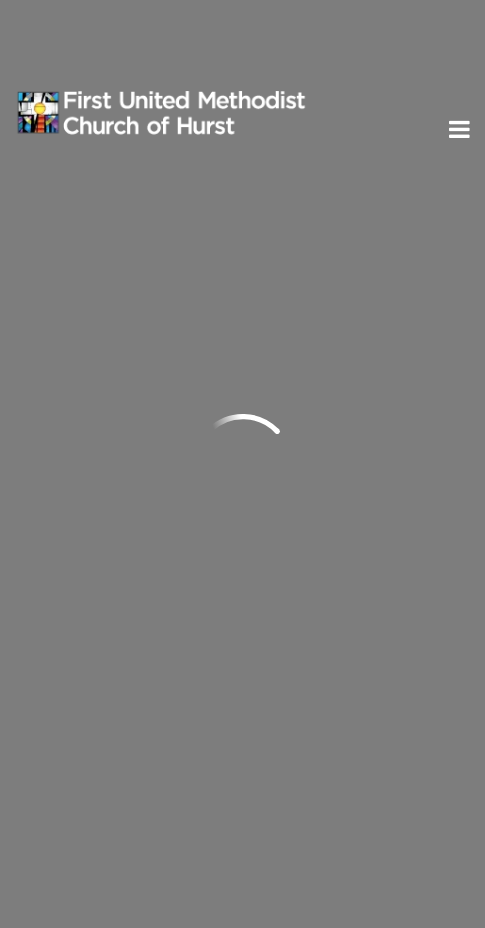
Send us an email (85, 431)
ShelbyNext (242, 906)
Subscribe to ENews (119, 734)
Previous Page (99, 255)
